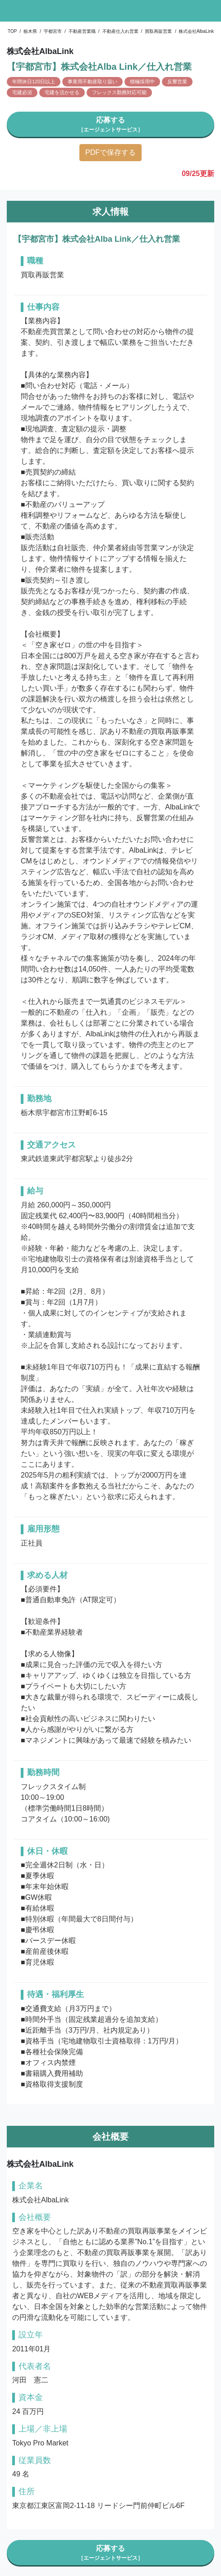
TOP (12, 31)
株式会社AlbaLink (196, 31)
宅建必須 (22, 92)
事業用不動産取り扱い (92, 81)
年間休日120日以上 (33, 81)
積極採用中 (142, 81)
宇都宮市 (53, 31)
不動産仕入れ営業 (120, 31)
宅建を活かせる (62, 92)
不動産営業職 (82, 31)
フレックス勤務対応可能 (119, 92)
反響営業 (177, 81)
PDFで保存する (110, 152)
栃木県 (30, 31)
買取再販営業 (158, 31)
